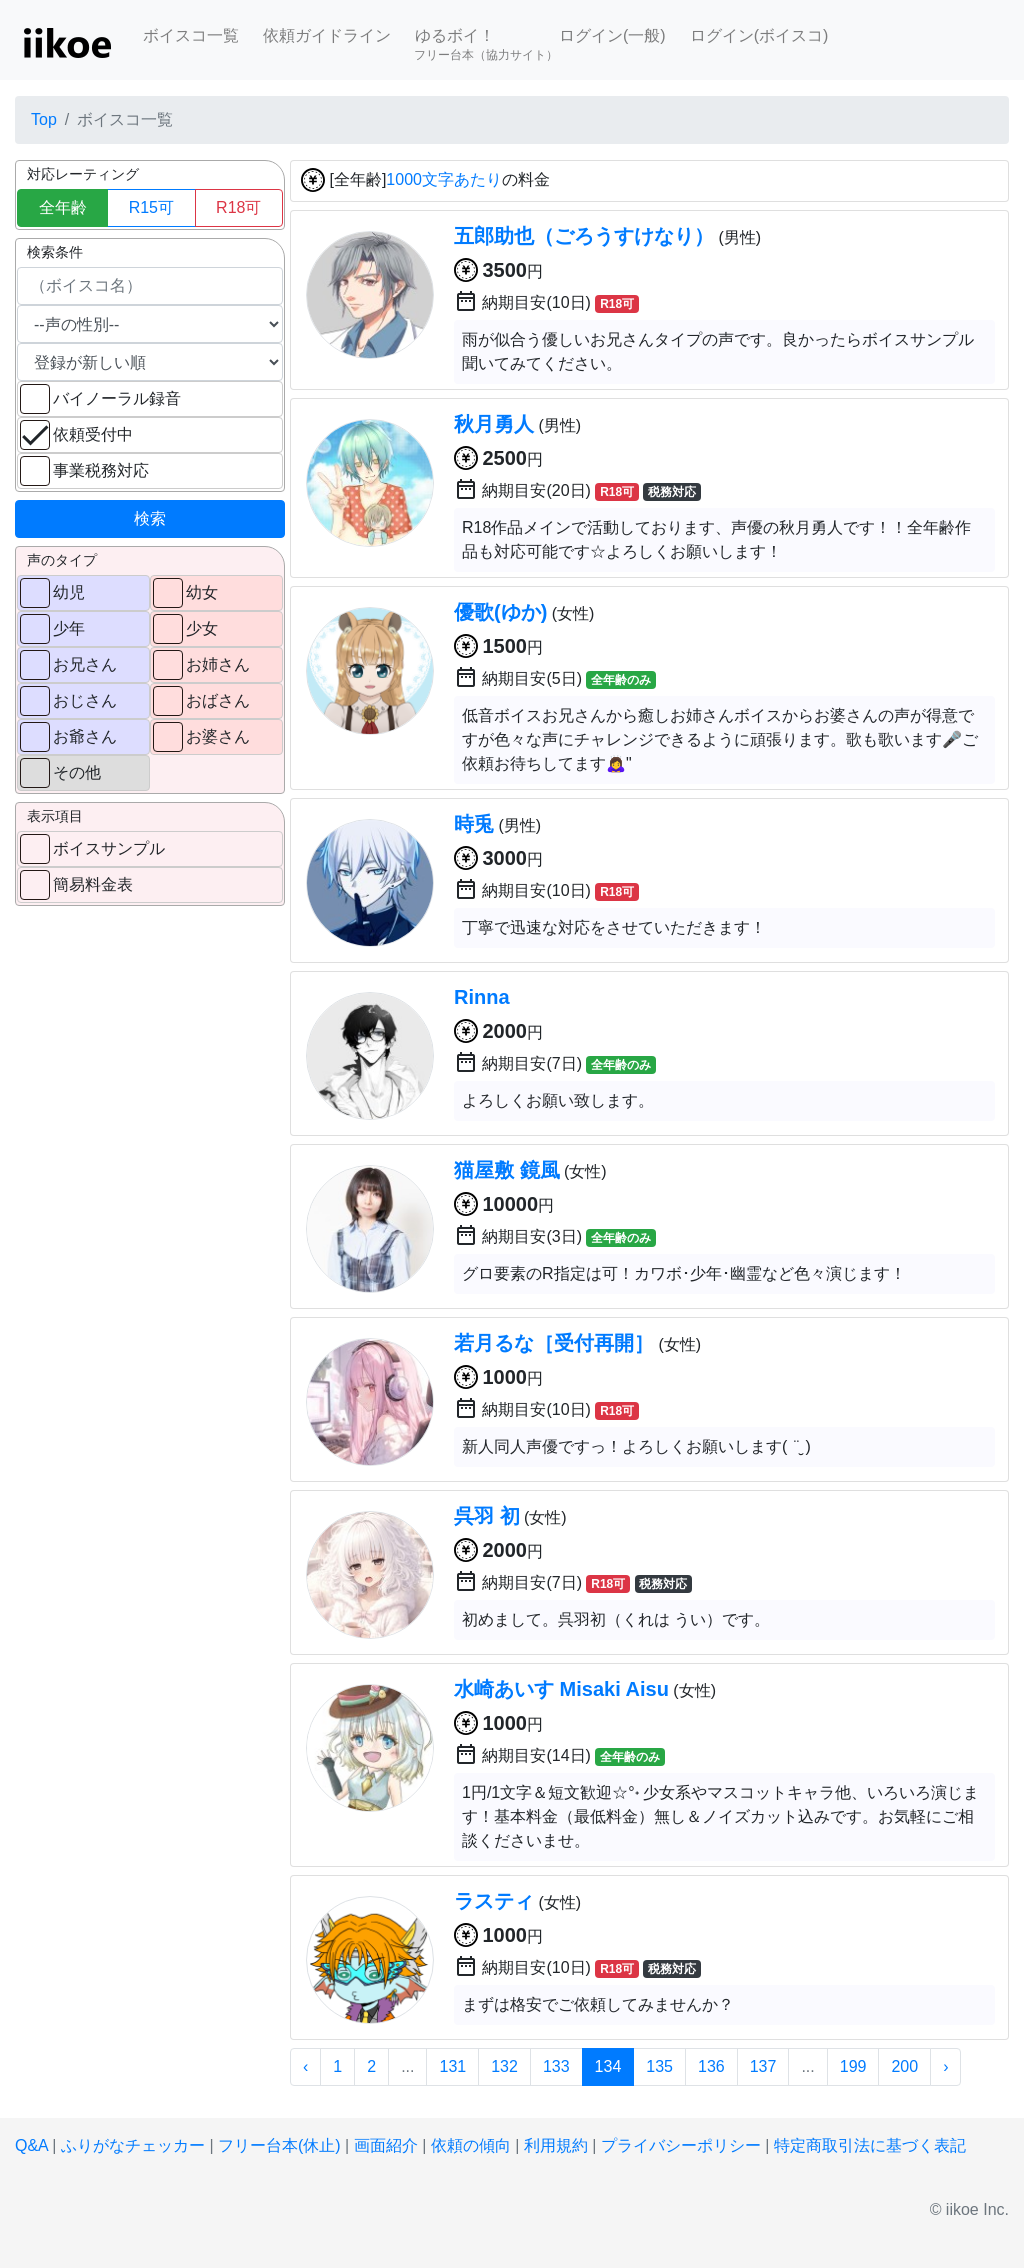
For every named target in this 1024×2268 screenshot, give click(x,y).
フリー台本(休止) (279, 2145)
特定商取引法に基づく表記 (870, 2145)
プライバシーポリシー (681, 2145)
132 (504, 2066)
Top (44, 119)
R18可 (238, 207)
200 (904, 2066)
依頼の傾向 (471, 2145)
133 (556, 2066)
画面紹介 (386, 2145)
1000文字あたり (444, 180)
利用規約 (556, 2145)
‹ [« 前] (305, 2066)
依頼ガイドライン (327, 35)
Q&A (31, 2145)
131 (452, 2066)
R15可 (151, 207)
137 (763, 2066)
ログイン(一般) (612, 35)
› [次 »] (945, 2066)
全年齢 (63, 207)
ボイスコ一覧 (191, 35)
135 (659, 2066)
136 (711, 2066)
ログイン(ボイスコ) (759, 35)
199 (853, 2066)
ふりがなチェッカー (133, 2145)
